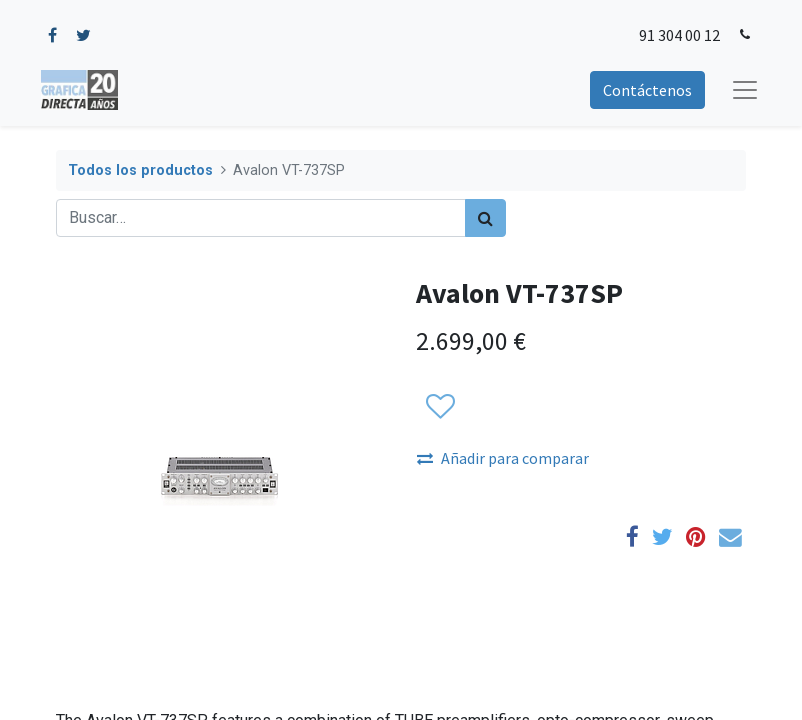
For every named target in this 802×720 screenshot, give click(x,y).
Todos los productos (140, 170)
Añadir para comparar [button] (503, 458)
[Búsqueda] (485, 218)
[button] (439, 407)
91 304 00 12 (679, 35)
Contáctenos (647, 90)
